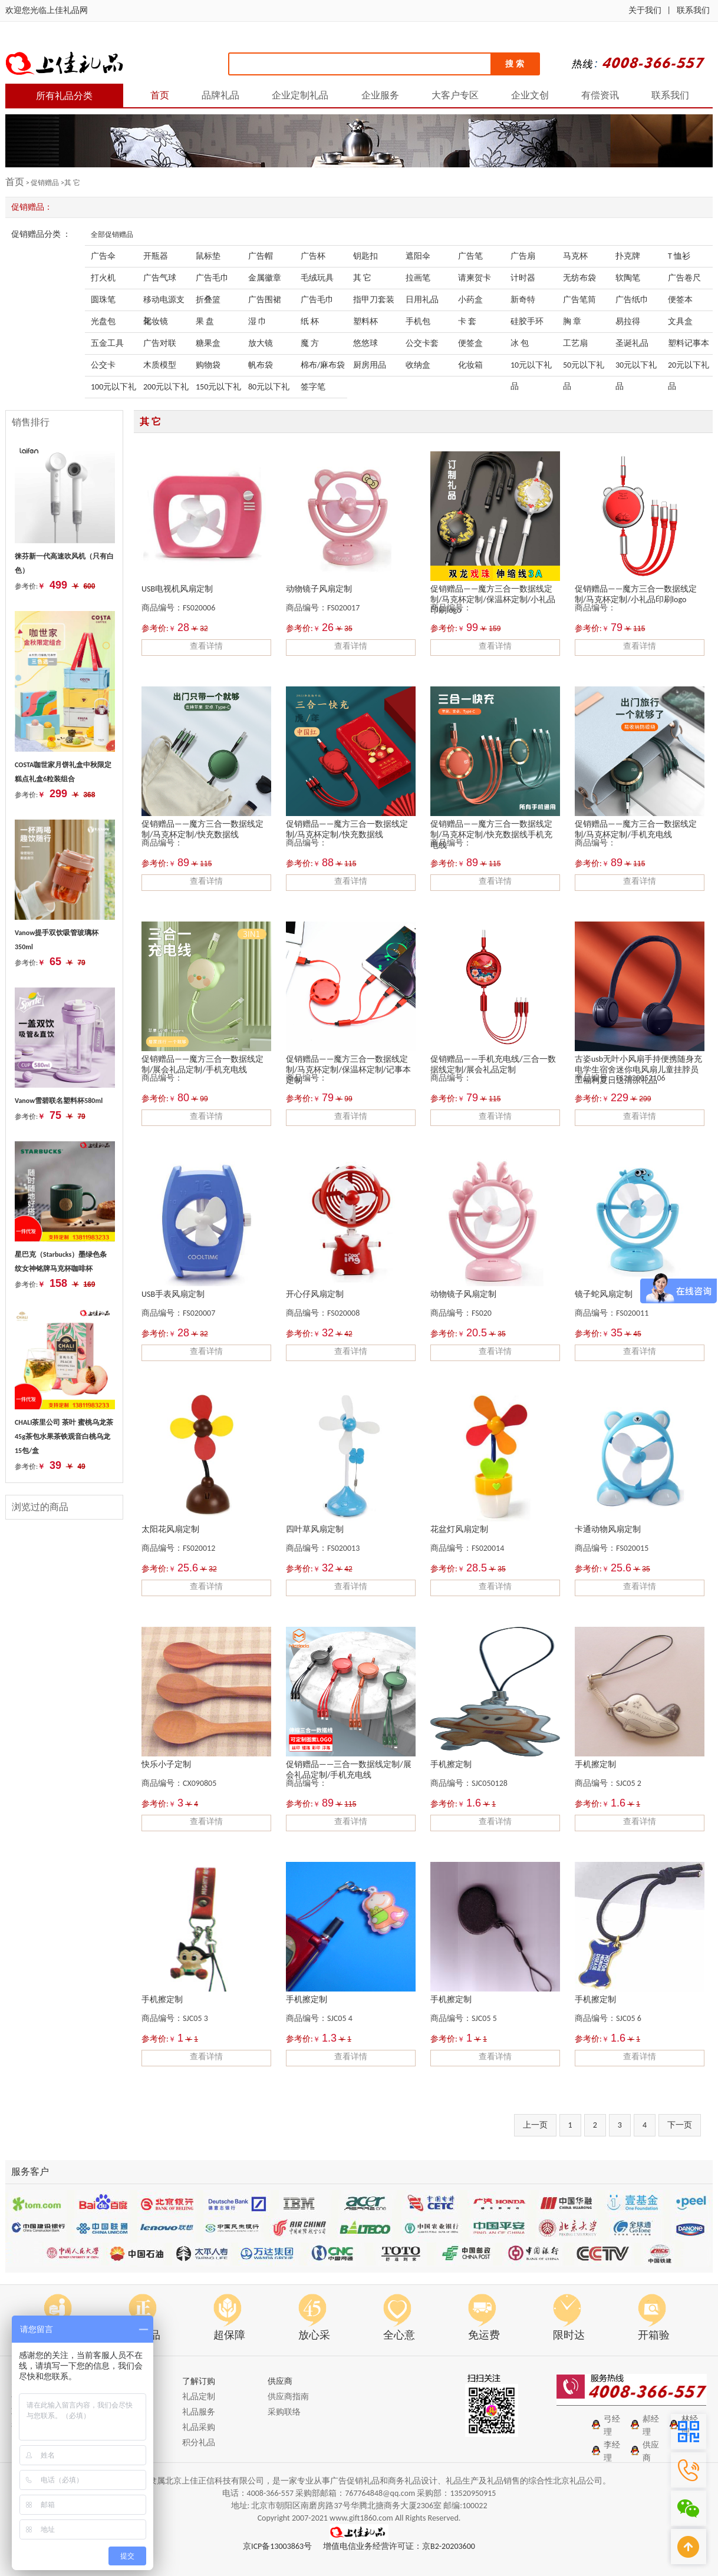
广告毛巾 (212, 278)
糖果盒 (208, 343)
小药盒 (470, 300)
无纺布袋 (579, 278)
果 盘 (205, 321)
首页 (159, 95)
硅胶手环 (527, 321)
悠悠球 (365, 343)
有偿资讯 (600, 95)
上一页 (535, 2125)
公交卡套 (422, 343)
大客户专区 (455, 95)
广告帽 (260, 256)
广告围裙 (264, 300)
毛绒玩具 (317, 278)
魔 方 (310, 343)
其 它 (362, 278)
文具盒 (680, 321)
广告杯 (313, 256)
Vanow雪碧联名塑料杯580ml (59, 1101)
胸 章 (572, 321)
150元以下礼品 (218, 390)
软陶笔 (627, 278)
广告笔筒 (579, 300)
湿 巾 (257, 321)
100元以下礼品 (113, 390)
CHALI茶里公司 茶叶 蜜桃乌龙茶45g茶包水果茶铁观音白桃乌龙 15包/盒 (64, 1436)
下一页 (679, 2125)
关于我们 (644, 10)
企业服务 (380, 95)
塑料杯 (365, 321)
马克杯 (575, 256)
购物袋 (208, 365)
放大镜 (260, 343)
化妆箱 (470, 365)
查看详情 (206, 646)
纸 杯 (310, 321)
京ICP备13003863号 (277, 2546)
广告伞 (103, 256)
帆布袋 (260, 365)
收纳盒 (418, 365)
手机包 (418, 321)
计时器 (522, 278)
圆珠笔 (103, 300)
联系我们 (693, 10)
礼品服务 (198, 2412)
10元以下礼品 (531, 368)
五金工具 (107, 343)
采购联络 (284, 2412)
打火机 (103, 278)
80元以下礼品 (268, 390)
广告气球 (159, 278)
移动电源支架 (164, 303)
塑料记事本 (688, 343)
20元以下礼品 (688, 368)
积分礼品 (198, 2443)
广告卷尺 (684, 278)
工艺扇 (575, 343)
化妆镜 (155, 321)
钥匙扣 (365, 256)
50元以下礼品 (583, 368)
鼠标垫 (208, 256)
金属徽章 (264, 278)
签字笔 (313, 387)
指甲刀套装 (373, 300)
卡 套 (467, 321)
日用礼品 (422, 300)
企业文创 (530, 95)
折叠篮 (208, 300)
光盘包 (103, 321)
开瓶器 (155, 256)
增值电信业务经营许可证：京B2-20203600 (399, 2546)
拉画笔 (418, 278)
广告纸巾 (631, 300)
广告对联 (159, 343)
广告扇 (522, 256)
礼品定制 (198, 2397)
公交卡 (103, 365)
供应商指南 (288, 2397)
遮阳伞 (418, 256)
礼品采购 (198, 2427)
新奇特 (522, 300)
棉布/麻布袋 (323, 365)
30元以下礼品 (636, 368)
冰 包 (519, 343)
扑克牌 (627, 256)
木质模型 (159, 365)
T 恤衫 (679, 256)
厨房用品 (369, 365)
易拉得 (627, 321)
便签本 (680, 300)
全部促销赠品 (112, 234)
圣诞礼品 (631, 343)
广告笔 (470, 256)
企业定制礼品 (300, 95)
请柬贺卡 (474, 278)
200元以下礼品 (166, 390)
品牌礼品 (220, 95)
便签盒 (470, 343)
